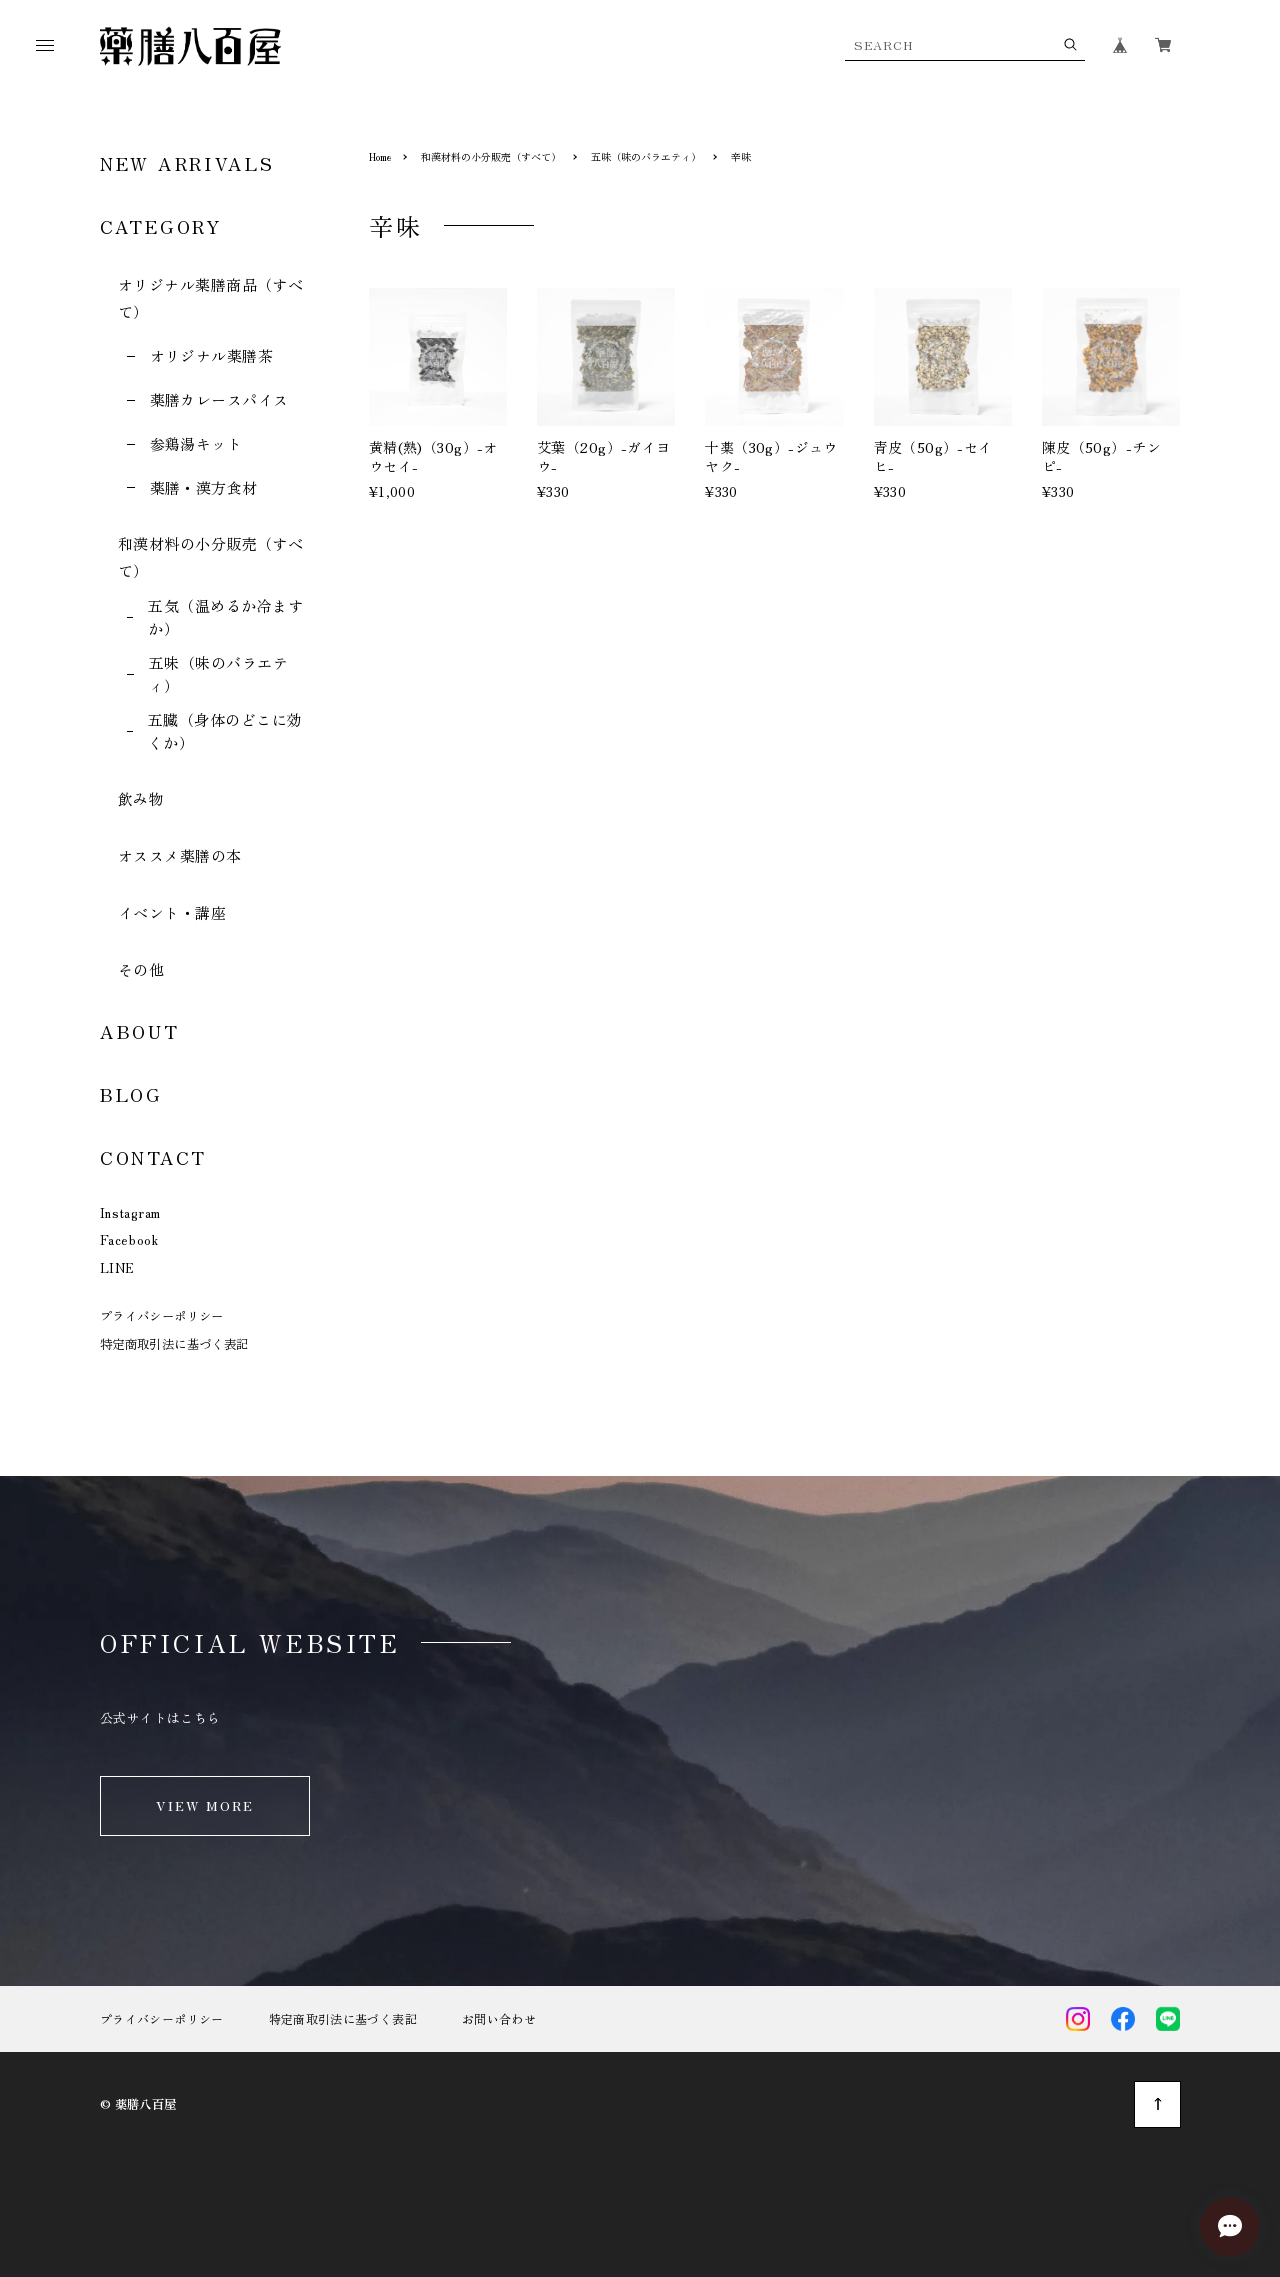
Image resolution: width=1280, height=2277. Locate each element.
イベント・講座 (172, 912)
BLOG (131, 1094)
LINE (117, 1268)
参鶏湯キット (196, 443)
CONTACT (153, 1157)
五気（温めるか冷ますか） (225, 617)
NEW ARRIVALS (187, 163)
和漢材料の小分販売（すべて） (491, 156)
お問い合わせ (499, 2019)
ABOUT (140, 1031)
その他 (141, 969)
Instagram (130, 1213)
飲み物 (141, 798)
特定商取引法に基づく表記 (174, 1344)
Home (380, 156)
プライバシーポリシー (162, 1316)
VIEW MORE (205, 1805)
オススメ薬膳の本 (180, 855)
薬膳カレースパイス (219, 399)
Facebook (129, 1240)
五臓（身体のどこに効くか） (225, 731)
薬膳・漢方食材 (204, 487)
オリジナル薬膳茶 (212, 355)
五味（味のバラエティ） (218, 674)
